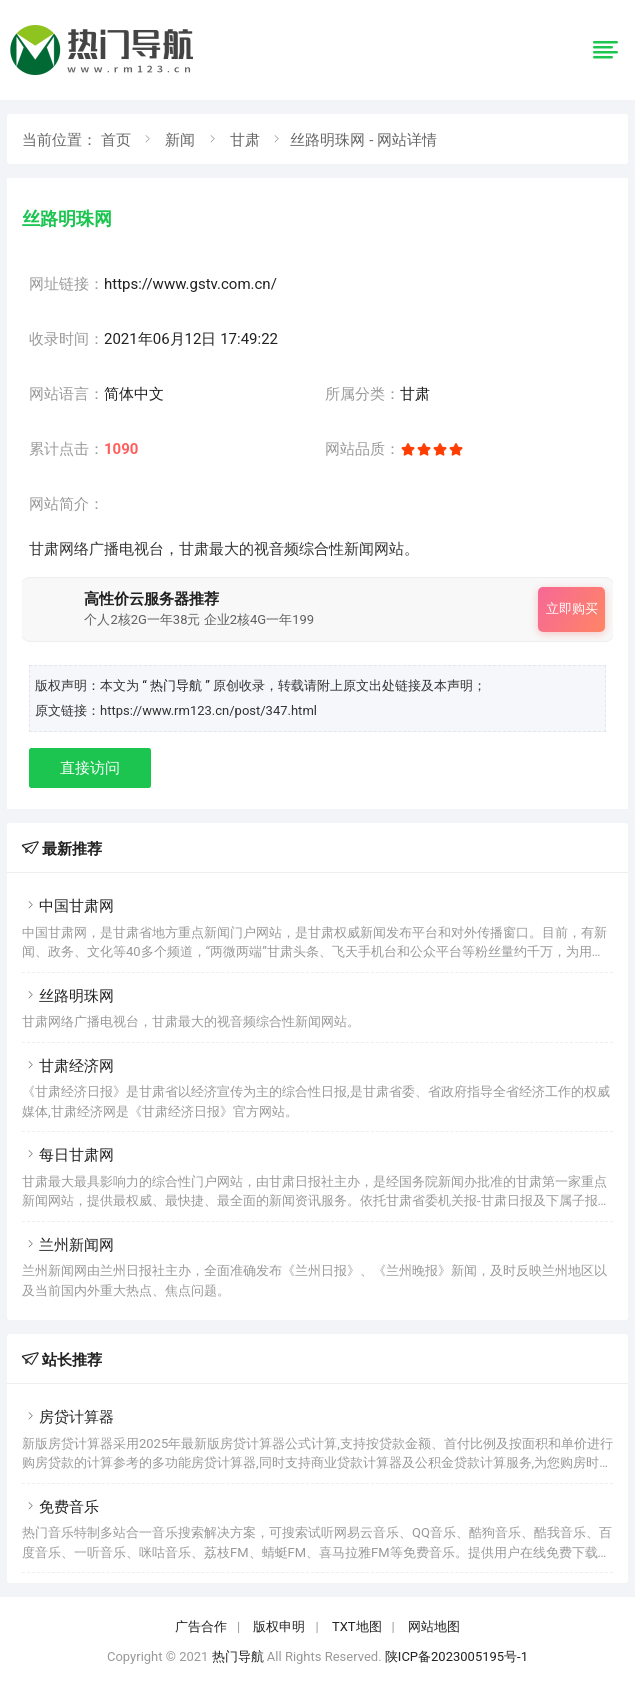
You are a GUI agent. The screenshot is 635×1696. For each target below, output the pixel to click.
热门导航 (238, 1656)
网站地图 (434, 1626)
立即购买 (572, 608)
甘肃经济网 (68, 1066)
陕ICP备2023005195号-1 (456, 1656)
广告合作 (201, 1626)
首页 (116, 140)
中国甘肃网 (68, 906)
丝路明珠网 (68, 996)
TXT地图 (357, 1626)
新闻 (180, 140)
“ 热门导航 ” (177, 685)
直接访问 (90, 768)
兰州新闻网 (68, 1245)
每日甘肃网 (68, 1155)
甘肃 (245, 140)
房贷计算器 (68, 1417)
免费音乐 (60, 1507)
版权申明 (279, 1626)
